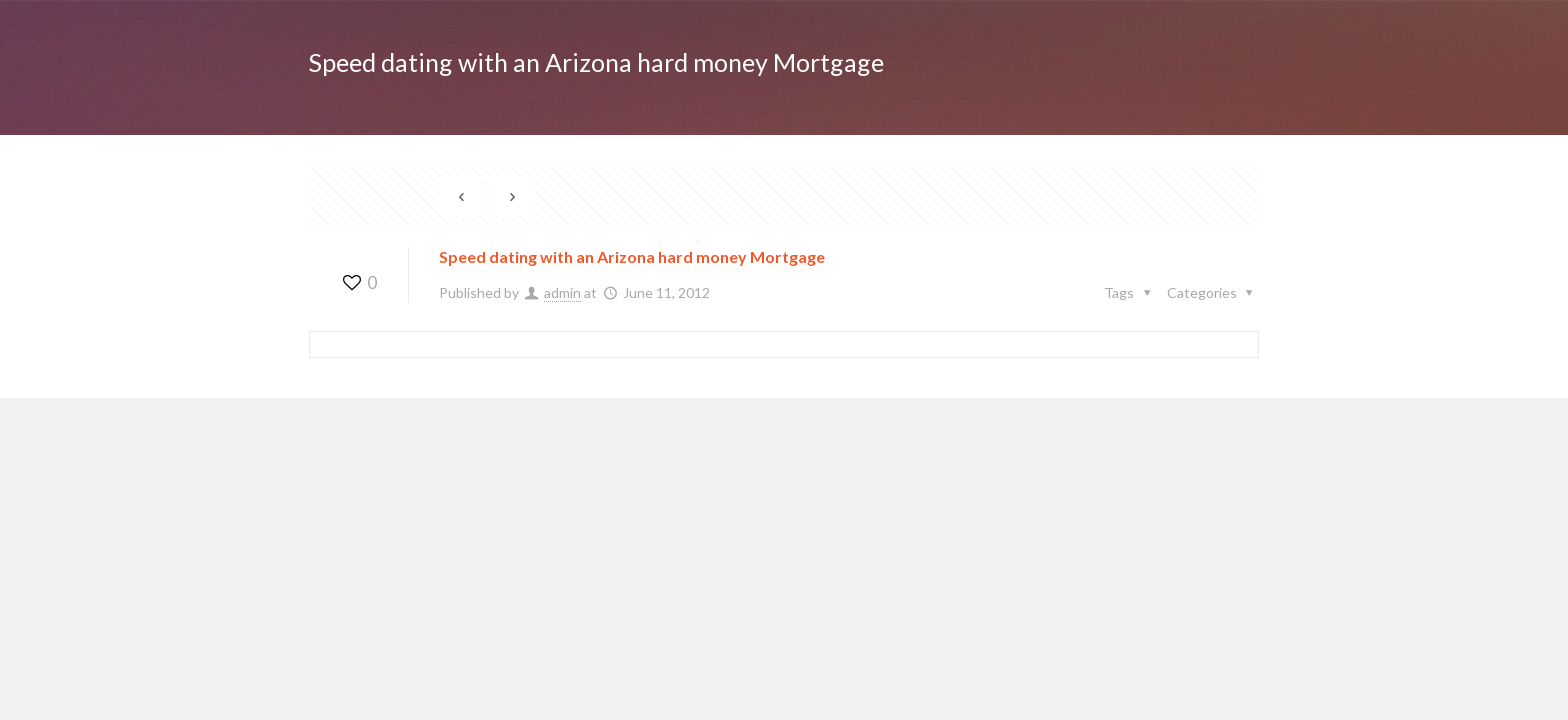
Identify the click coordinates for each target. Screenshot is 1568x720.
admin (562, 292)
